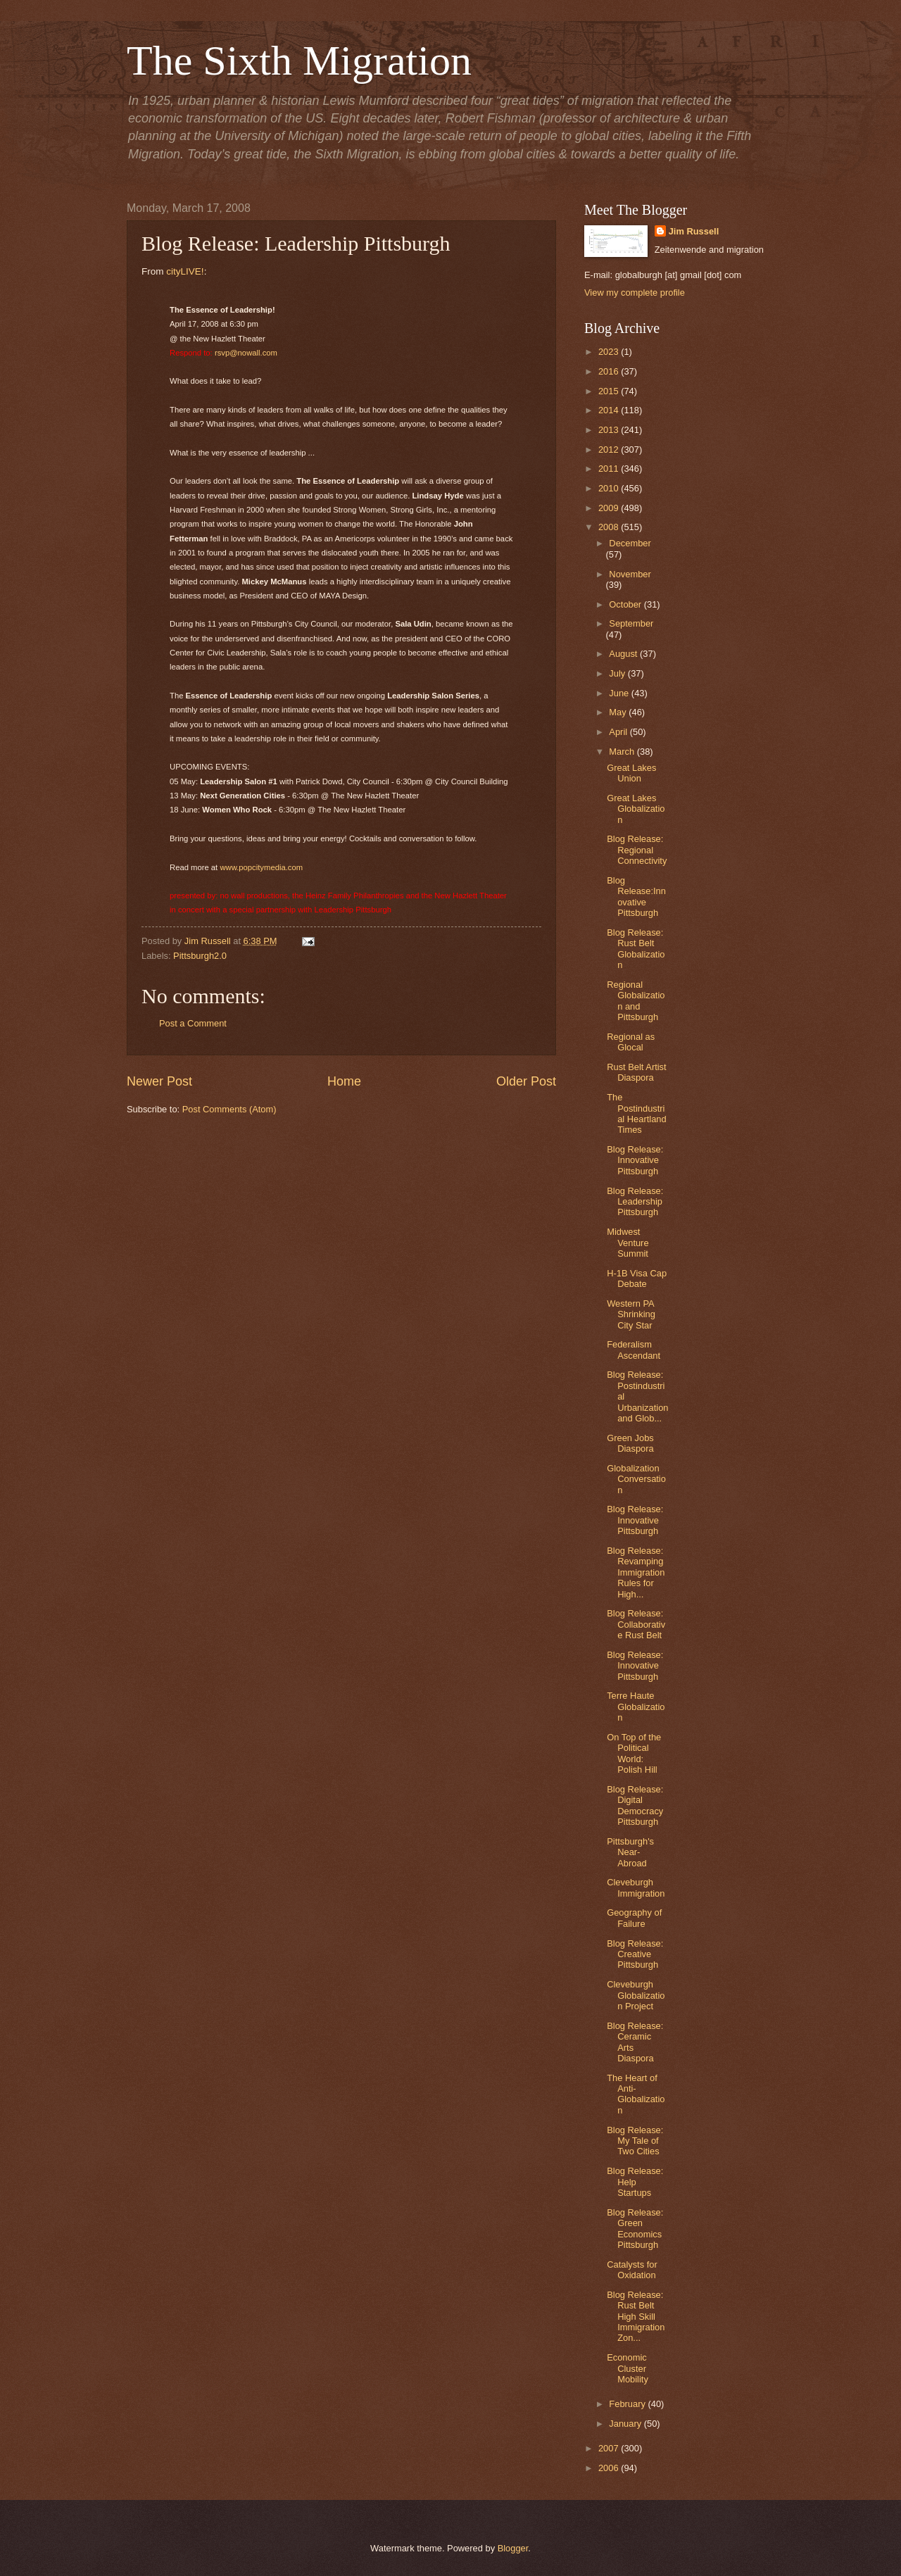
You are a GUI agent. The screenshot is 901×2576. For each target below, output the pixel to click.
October (626, 604)
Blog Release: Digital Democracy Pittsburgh (635, 1805)
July (618, 673)
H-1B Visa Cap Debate (637, 1278)
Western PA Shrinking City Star (631, 1314)
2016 (609, 371)
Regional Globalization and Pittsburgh (635, 1000)
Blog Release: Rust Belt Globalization (635, 948)
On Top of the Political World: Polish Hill (634, 1753)
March (622, 751)
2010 (609, 488)
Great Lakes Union (631, 773)
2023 (609, 351)
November (629, 574)
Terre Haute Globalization (635, 1706)
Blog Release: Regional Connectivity (637, 850)
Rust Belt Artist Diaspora (636, 1072)
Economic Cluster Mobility (627, 2368)
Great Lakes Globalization (635, 809)
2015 (609, 391)
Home (344, 1081)
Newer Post (159, 1081)
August (624, 653)
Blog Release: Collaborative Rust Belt (636, 1624)
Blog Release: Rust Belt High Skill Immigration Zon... (635, 2316)
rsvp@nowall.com (246, 352)
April (619, 732)
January (626, 2423)
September (631, 623)
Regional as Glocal (631, 1042)
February (628, 2404)
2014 (609, 410)
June (620, 693)
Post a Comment (193, 1023)
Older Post (526, 1081)
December (629, 543)
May (619, 712)
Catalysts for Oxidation (632, 2269)
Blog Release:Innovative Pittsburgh (636, 896)
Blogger (513, 2548)
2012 (609, 449)
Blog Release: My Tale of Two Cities (635, 2141)
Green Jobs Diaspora (630, 1443)
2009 (609, 508)
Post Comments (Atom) (229, 1109)
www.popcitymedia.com (261, 867)
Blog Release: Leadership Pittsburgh (635, 1202)
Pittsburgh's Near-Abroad (630, 1852)
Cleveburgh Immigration (635, 1887)
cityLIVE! (184, 271)
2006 (609, 2468)
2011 (609, 468)
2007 (609, 2448)
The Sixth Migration (299, 60)
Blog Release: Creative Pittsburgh (635, 1954)
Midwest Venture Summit (627, 1242)
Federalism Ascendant (633, 1349)
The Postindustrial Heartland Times (636, 1113)
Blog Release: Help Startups (635, 2182)
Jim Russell (694, 231)
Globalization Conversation (636, 1479)
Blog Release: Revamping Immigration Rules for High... (635, 1572)
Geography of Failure (634, 1917)
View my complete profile (634, 292)
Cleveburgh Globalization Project (635, 1995)
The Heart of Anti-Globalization (635, 2094)
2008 (609, 527)
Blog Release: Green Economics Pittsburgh (635, 2228)
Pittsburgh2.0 (200, 955)
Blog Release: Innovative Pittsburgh (635, 1160)
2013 (609, 430)
